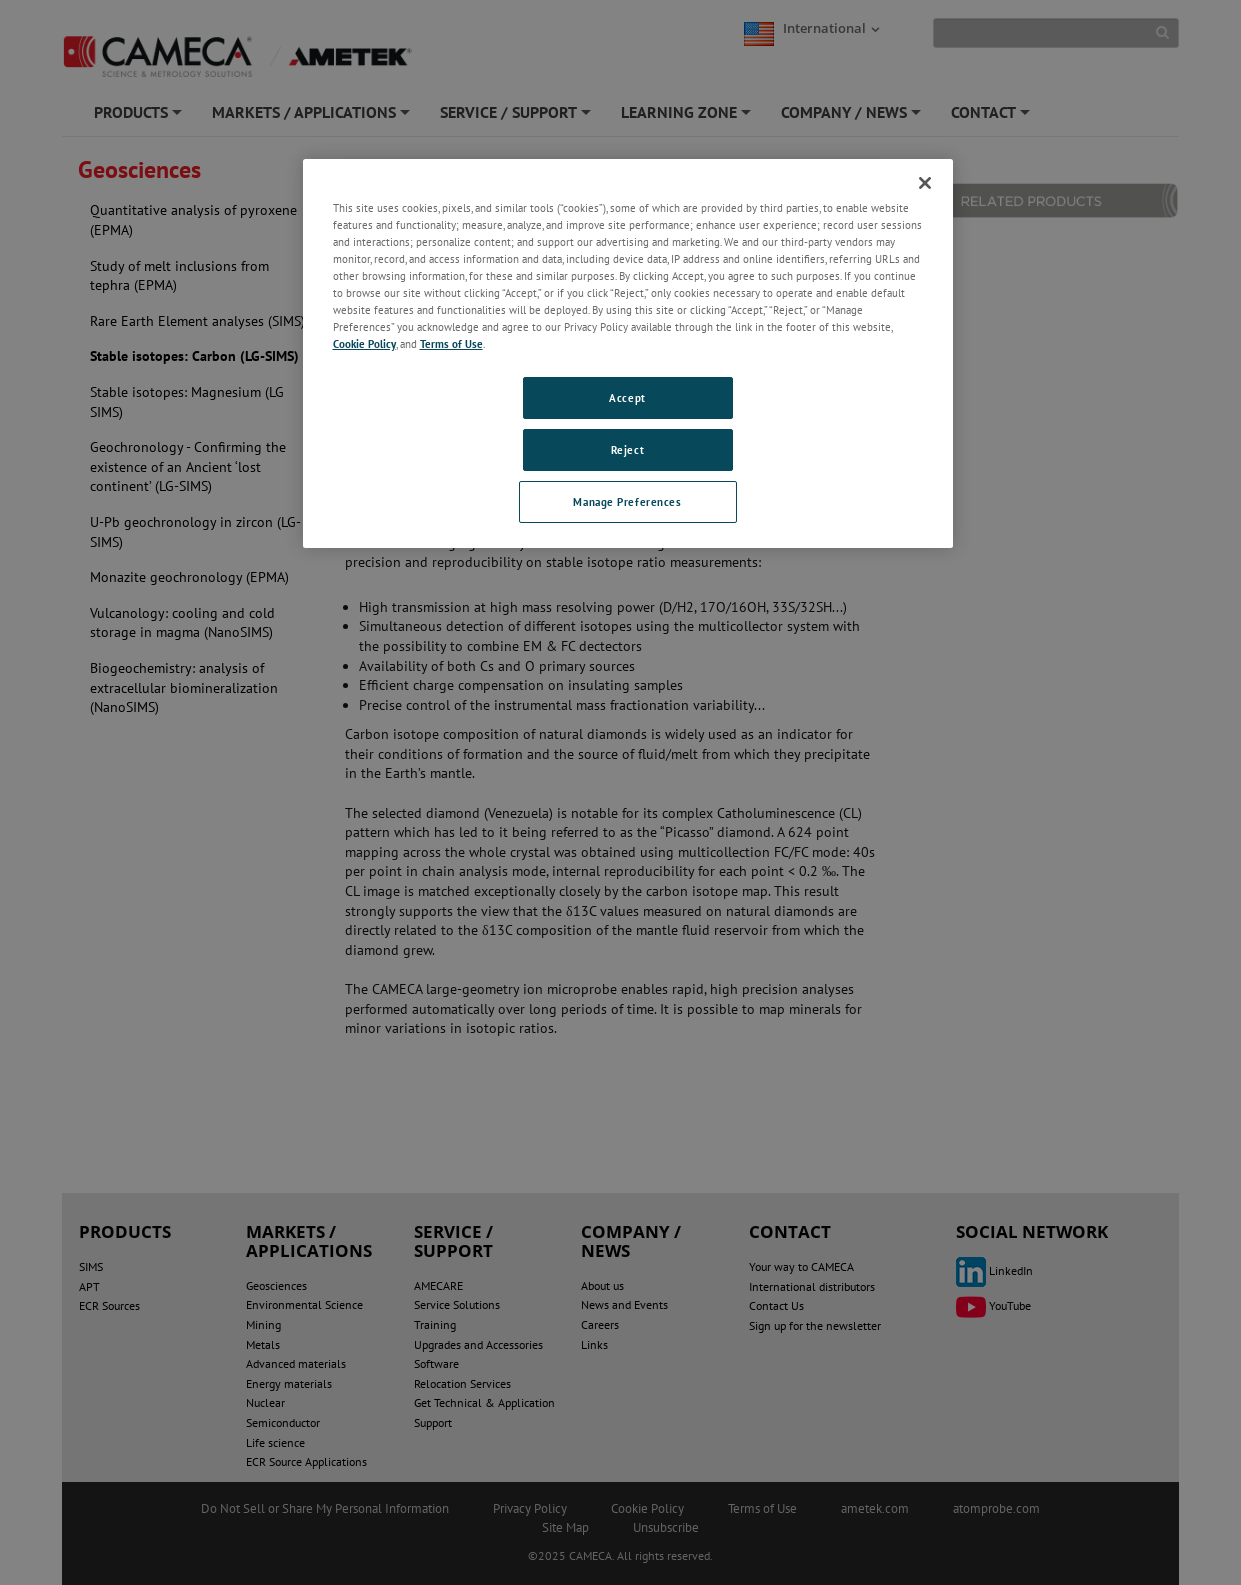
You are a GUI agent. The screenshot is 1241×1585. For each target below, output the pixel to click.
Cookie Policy (364, 343)
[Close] (925, 183)
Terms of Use (451, 343)
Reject (627, 449)
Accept (627, 397)
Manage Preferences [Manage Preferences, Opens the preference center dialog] (627, 501)
